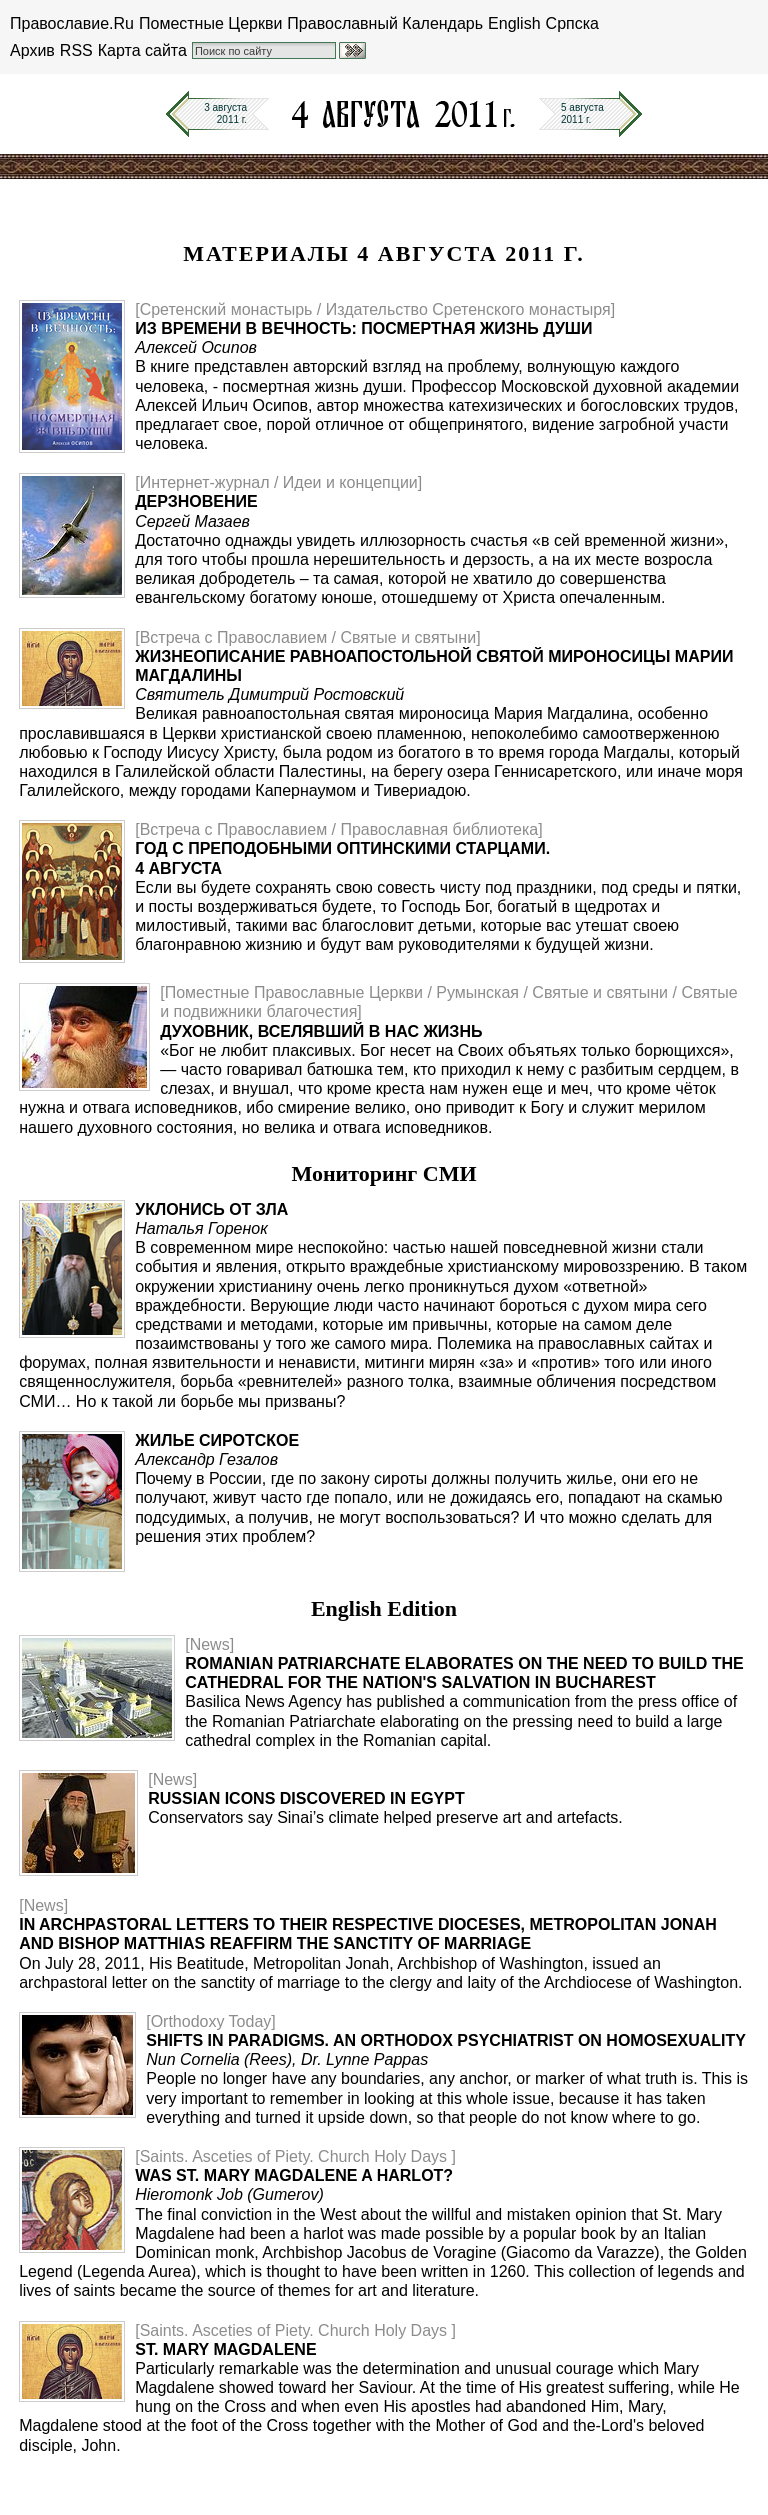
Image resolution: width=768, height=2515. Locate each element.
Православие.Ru (72, 23)
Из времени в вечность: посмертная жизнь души (363, 328)
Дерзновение (196, 501)
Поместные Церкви (210, 23)
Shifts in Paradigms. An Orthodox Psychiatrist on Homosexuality (446, 2040)
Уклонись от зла (211, 1209)
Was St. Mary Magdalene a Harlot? (294, 2175)
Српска (572, 23)
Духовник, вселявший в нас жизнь (321, 1031)
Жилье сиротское (217, 1440)
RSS (76, 50)
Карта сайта (142, 50)
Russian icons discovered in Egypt (306, 1798)
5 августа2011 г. (582, 113)
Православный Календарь (385, 23)
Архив (32, 50)
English (514, 23)
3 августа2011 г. (225, 113)
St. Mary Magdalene (225, 2349)
